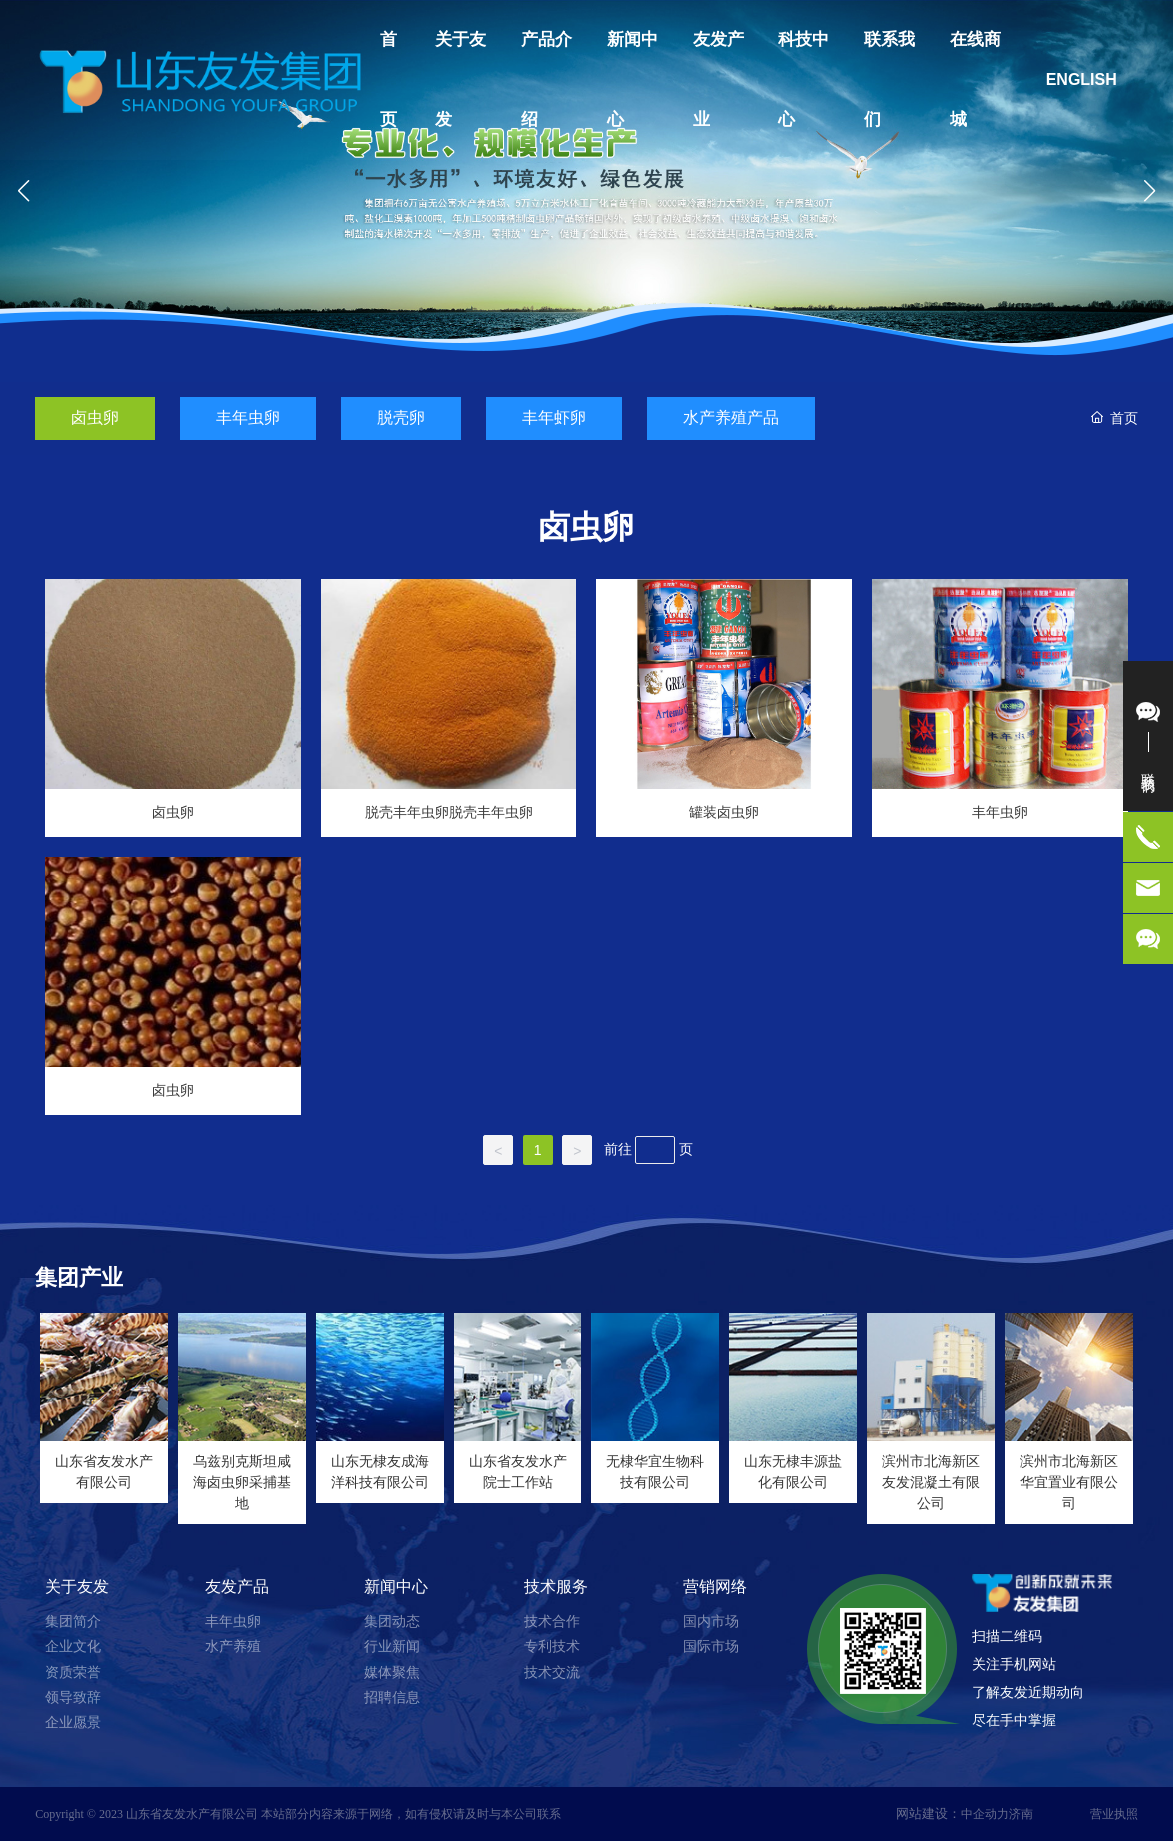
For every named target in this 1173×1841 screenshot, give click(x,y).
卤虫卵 (95, 417)
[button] (579, 361)
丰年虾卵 (554, 417)
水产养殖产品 (731, 417)
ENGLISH (1081, 79)
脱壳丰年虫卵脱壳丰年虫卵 (449, 812)
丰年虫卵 (248, 417)
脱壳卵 (401, 417)
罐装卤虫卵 (724, 812)
